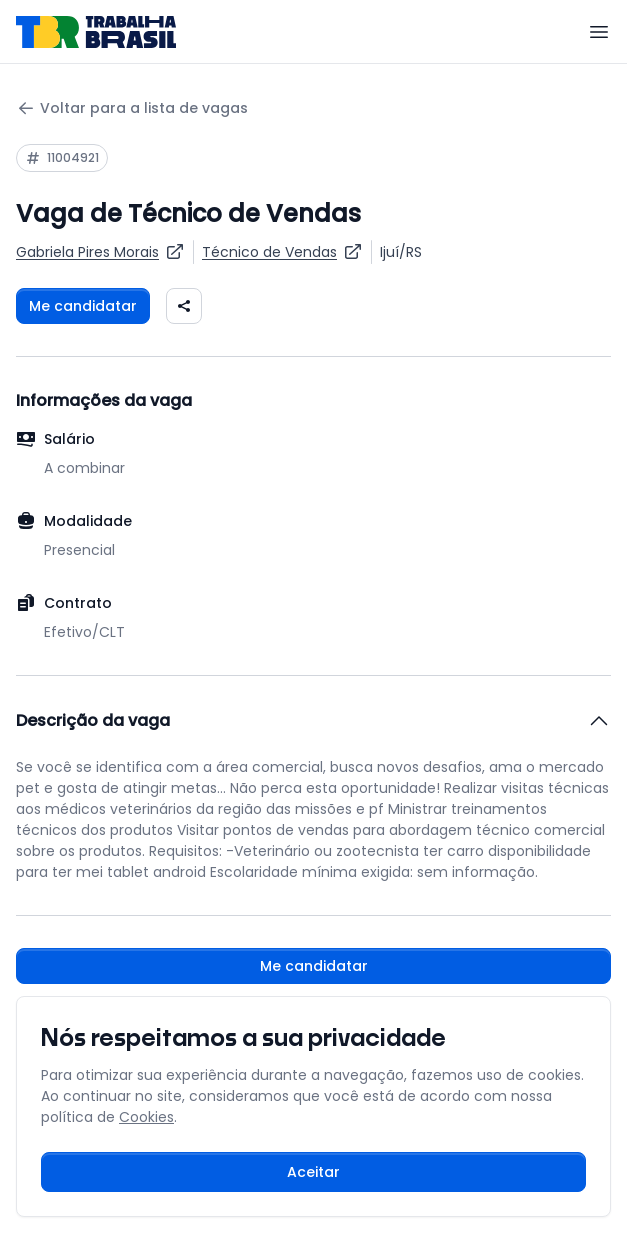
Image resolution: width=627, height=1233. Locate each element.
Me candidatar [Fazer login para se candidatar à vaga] (83, 306)
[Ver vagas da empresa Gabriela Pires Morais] (100, 252)
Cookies (146, 1117)
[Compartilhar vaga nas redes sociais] (184, 306)
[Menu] (599, 32)
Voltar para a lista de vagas (132, 108)
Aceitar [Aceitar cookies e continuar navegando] (313, 1172)
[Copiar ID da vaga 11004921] (62, 158)
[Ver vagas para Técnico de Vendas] (282, 252)
